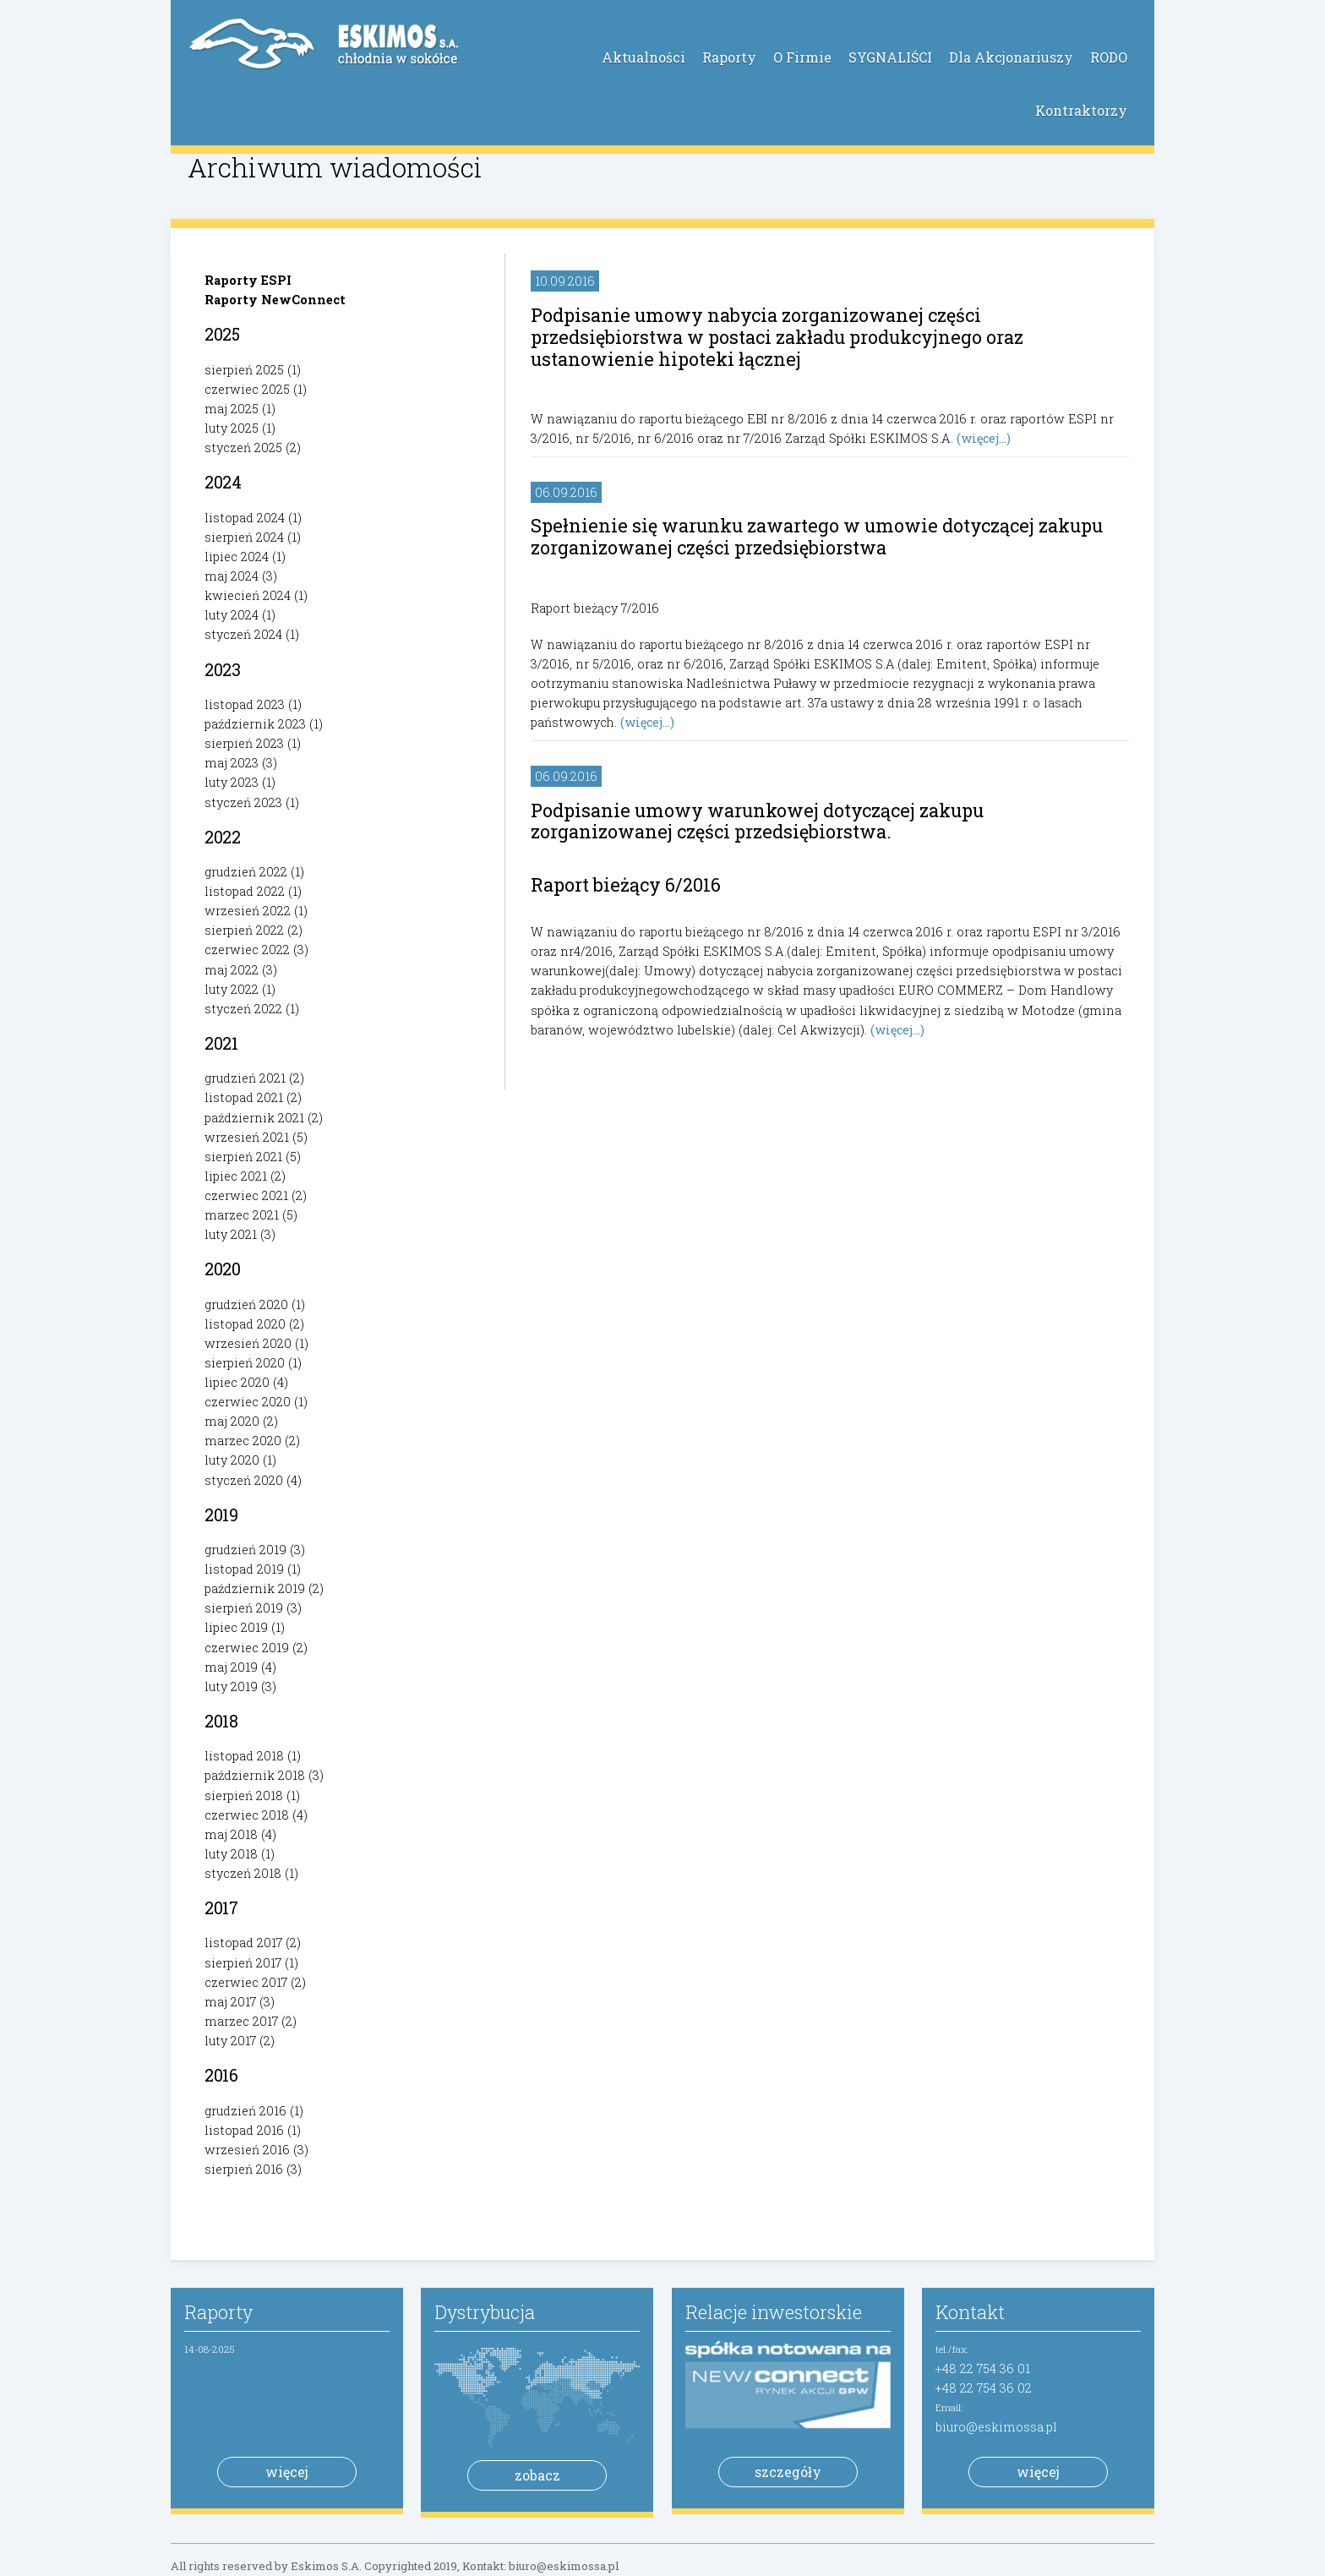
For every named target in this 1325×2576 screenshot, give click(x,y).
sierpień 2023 (244, 743)
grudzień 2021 (245, 1078)
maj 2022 (231, 970)
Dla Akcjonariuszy (1011, 57)
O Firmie (802, 57)
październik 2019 (254, 1588)
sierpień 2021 (243, 1157)
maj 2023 (231, 763)
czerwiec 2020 (247, 1402)
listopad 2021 (243, 1097)
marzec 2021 (241, 1215)
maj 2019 (231, 1667)
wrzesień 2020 (248, 1343)
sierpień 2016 (243, 2169)
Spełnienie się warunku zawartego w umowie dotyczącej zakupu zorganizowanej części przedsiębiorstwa (817, 536)
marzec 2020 (242, 1441)
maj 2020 (231, 1421)
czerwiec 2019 (246, 1648)
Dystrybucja (484, 2312)
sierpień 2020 (244, 1363)
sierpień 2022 (244, 930)
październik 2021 (254, 1118)
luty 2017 (230, 2041)
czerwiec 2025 (247, 389)
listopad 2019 (244, 1569)
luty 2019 (231, 1686)
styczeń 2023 (243, 802)
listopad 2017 (243, 1943)
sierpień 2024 (244, 537)
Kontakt (970, 2312)
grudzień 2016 (245, 2111)
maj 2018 (231, 1834)
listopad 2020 (245, 1324)
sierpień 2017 (242, 1963)
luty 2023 (231, 782)
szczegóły (788, 2471)
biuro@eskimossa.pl (996, 2427)
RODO (1108, 57)
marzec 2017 (241, 2021)
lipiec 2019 (236, 1627)
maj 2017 (230, 2002)
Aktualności (643, 57)
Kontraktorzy (1081, 110)
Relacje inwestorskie (773, 2312)
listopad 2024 (244, 518)
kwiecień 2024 (247, 595)
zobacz (537, 2475)
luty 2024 (231, 615)
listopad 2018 (244, 1756)
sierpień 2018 (243, 1795)
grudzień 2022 (245, 872)
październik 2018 (254, 1775)
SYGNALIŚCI (890, 57)
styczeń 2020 (243, 1480)
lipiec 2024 (236, 556)
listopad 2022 (244, 891)
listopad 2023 (244, 704)
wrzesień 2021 (246, 1137)
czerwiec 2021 (246, 1195)
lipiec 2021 (235, 1176)
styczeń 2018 (242, 1873)
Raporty (729, 57)
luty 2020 (231, 1460)
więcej (286, 2471)
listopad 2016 (244, 2130)
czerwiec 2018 (246, 1815)
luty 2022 (231, 989)
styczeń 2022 (243, 1009)
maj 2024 (231, 576)
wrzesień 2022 (247, 911)
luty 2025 (231, 428)
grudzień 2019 (245, 1550)
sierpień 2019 (243, 1608)
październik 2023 (255, 724)
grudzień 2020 (246, 1304)
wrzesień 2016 (247, 2150)
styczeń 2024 (243, 634)
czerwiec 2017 (245, 1982)
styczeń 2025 (243, 447)
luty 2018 (231, 1854)
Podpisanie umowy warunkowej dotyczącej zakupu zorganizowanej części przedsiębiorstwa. (757, 821)
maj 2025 (231, 409)
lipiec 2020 (237, 1382)
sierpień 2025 (244, 370)
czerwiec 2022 (247, 949)
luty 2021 (230, 1234)
